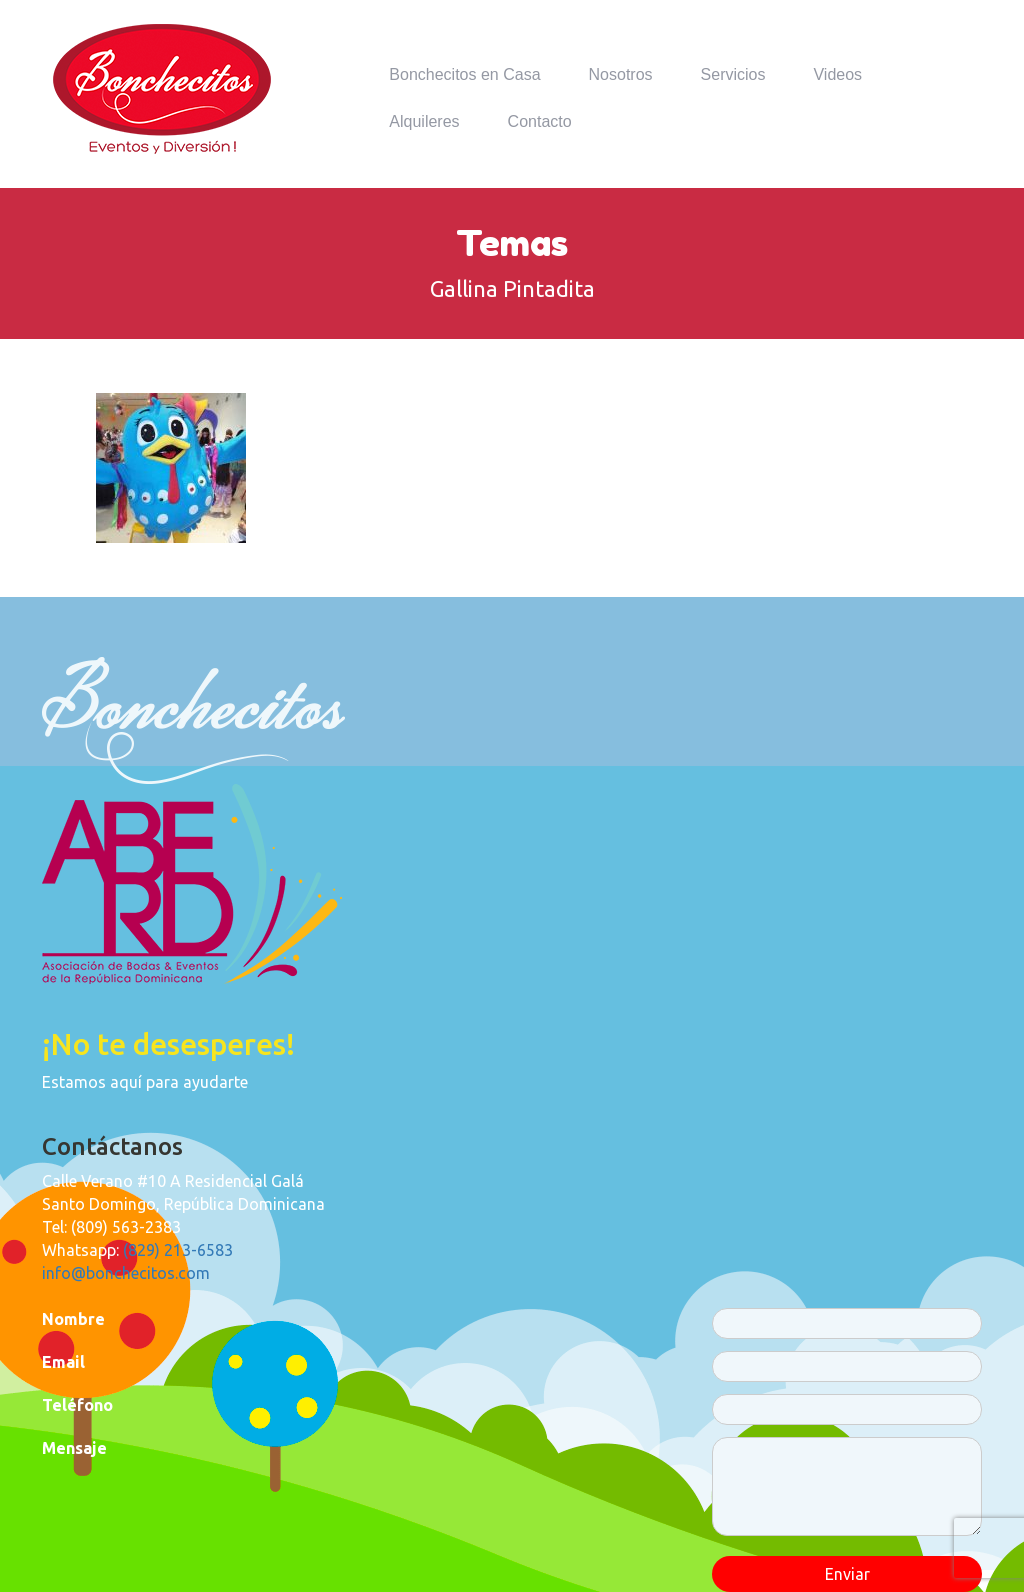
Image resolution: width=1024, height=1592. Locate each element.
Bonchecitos (162, 89)
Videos (837, 74)
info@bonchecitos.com (126, 1273)
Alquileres (424, 121)
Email (63, 1362)
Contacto (540, 121)
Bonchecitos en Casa (464, 74)
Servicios (733, 74)
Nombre (73, 1319)
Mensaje (74, 1448)
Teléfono (77, 1405)
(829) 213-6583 (178, 1250)
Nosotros (621, 74)
